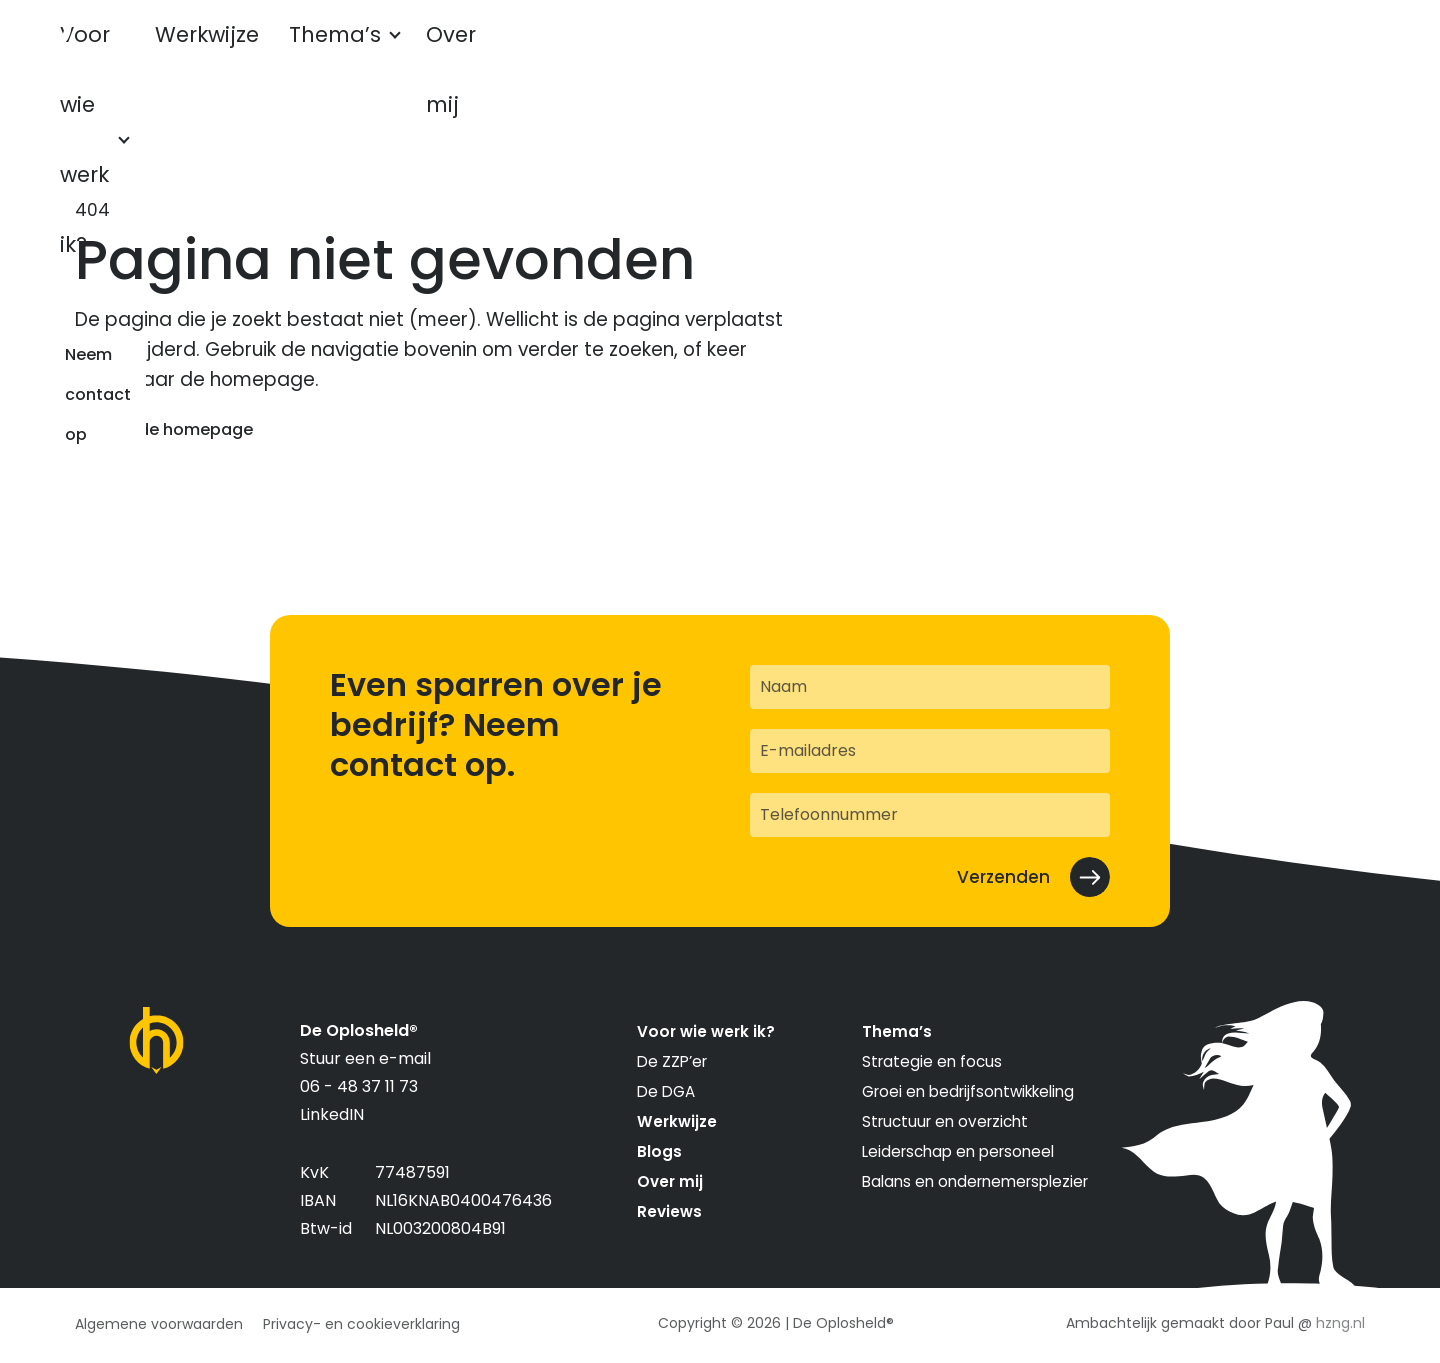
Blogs (659, 1151)
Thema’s (458, 52)
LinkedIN (332, 1114)
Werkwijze (343, 52)
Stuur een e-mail (365, 1058)
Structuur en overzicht (945, 1121)
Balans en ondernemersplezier (975, 1181)
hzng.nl (1340, 1323)
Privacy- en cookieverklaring (361, 1324)
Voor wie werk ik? (179, 52)
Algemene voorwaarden (159, 1324)
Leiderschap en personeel (958, 1151)
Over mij (581, 52)
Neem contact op (1258, 52)
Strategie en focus (932, 1061)
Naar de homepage (174, 429)
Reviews (669, 1211)
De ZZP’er (672, 1061)
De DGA (666, 1091)
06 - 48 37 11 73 (359, 1086)
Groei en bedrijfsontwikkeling (968, 1091)
